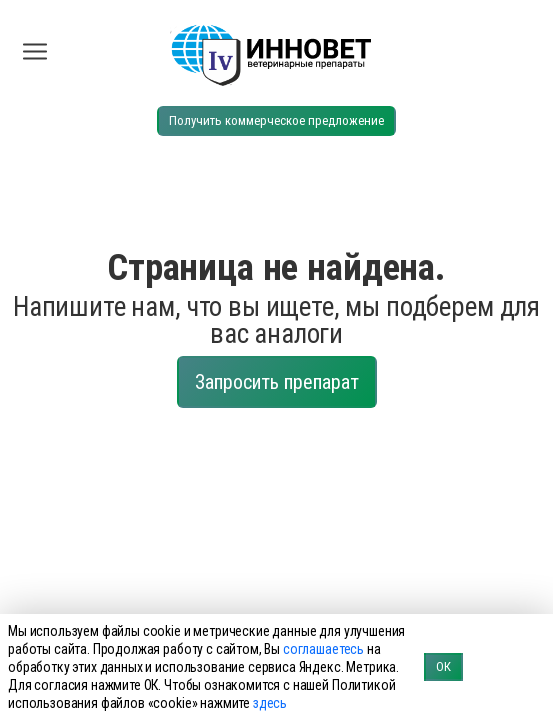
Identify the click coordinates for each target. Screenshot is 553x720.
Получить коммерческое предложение (276, 120)
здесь (270, 703)
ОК (443, 666)
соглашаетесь (323, 649)
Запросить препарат (277, 382)
